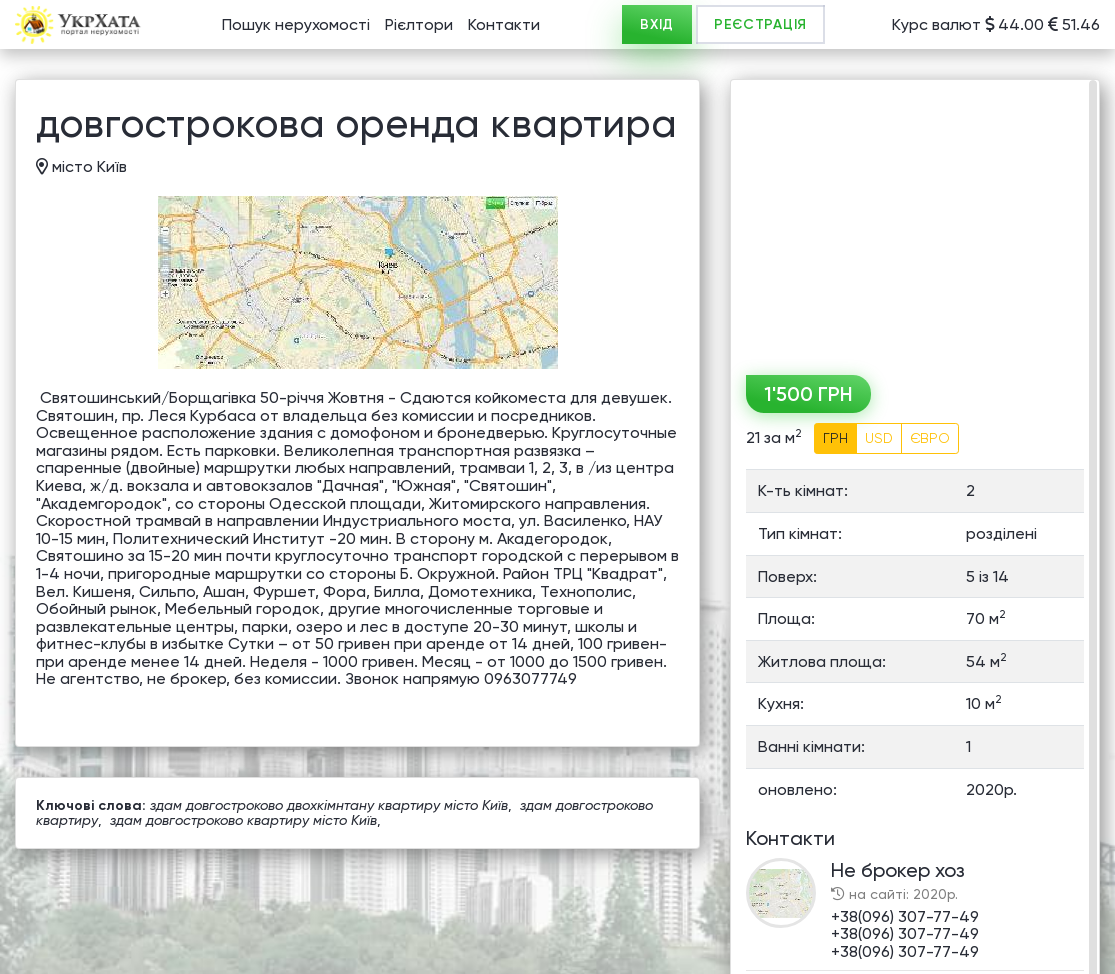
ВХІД (657, 24)
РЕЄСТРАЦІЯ (760, 24)
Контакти (504, 24)
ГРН (835, 438)
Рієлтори (419, 24)
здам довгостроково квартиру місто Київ (243, 820)
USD (879, 438)
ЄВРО (930, 438)
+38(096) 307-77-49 (905, 916)
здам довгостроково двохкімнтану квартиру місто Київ (329, 805)
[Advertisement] (915, 220)
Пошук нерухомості (296, 24)
